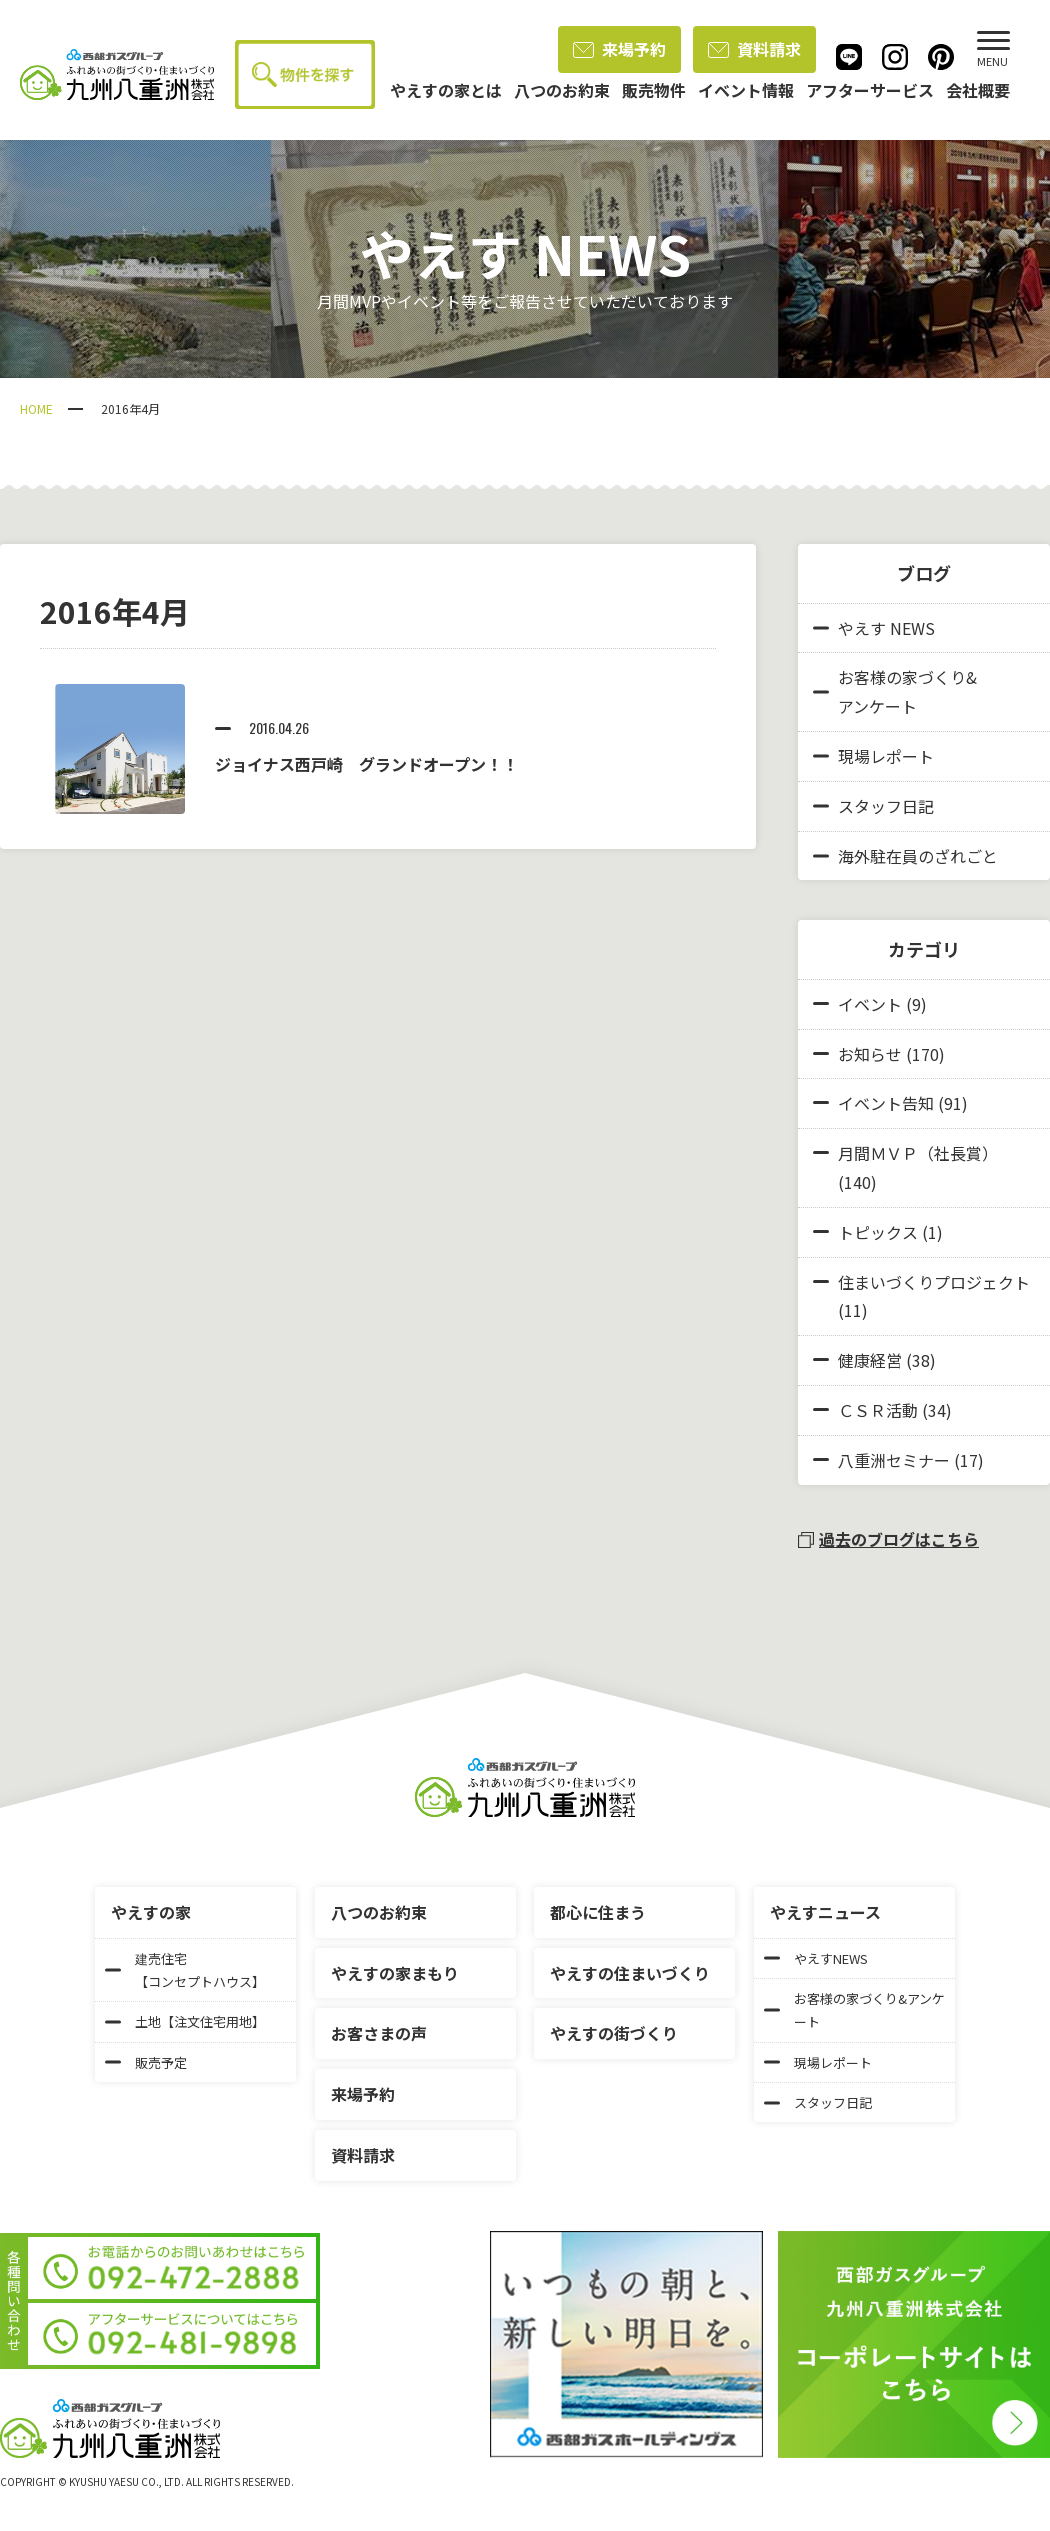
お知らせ (870, 1054)
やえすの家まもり (395, 1973)
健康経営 (870, 1360)
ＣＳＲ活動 (878, 1410)
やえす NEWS (874, 628)
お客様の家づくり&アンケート (895, 691)
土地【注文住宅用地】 (185, 2021)
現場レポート (873, 756)
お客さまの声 (379, 2033)
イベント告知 (886, 1103)
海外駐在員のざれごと (905, 856)
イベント (870, 1004)
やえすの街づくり (614, 2033)
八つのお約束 (379, 1912)
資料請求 (754, 49)
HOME (36, 408)
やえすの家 (151, 1912)
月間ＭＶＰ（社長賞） (918, 1153)
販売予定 (146, 2062)
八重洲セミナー (894, 1460)
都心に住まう (598, 1912)
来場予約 (619, 49)
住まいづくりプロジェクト (934, 1282)
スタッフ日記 (873, 806)
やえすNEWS (816, 1958)
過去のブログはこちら (888, 1539)
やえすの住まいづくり (630, 1973)
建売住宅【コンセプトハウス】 (185, 1970)
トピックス (878, 1232)
